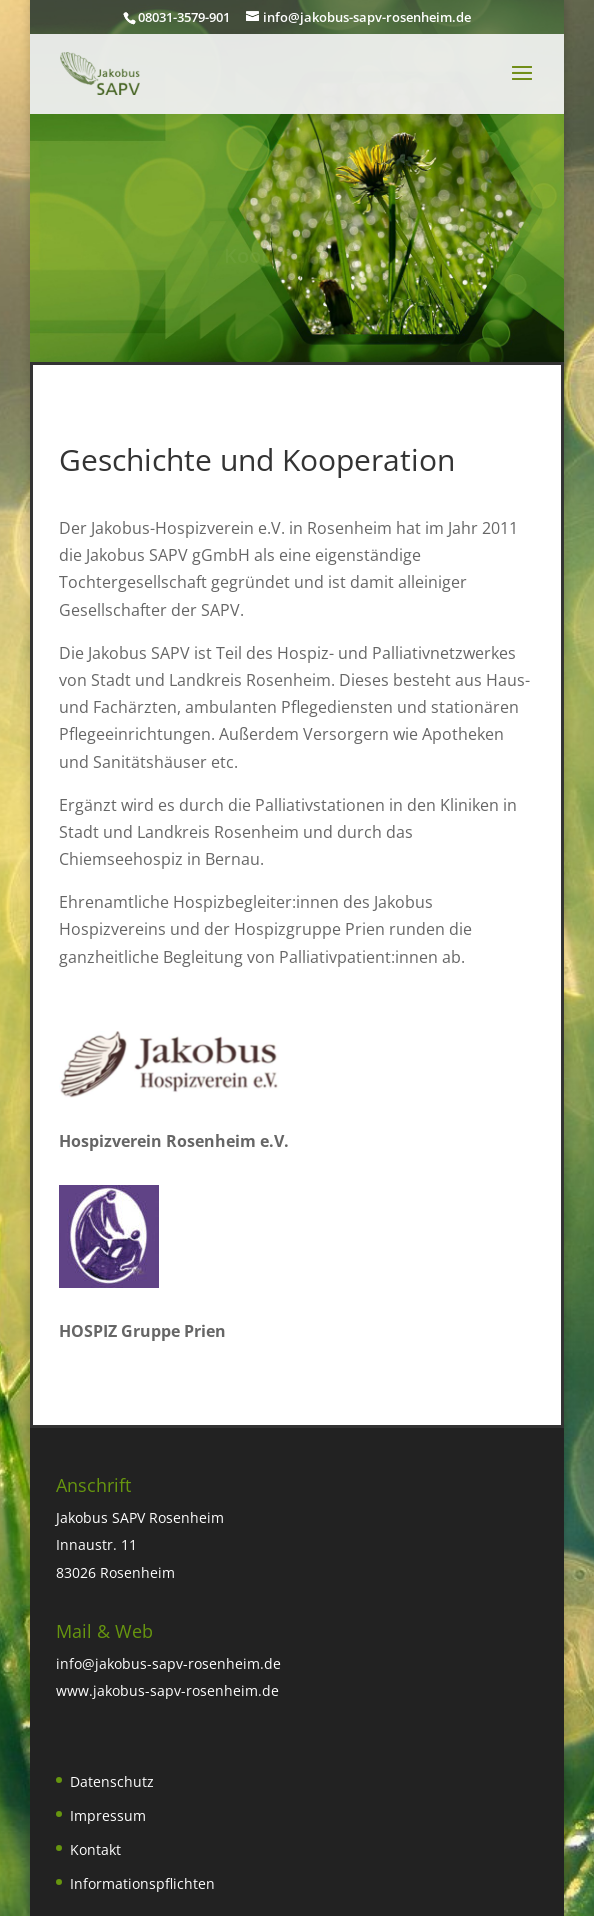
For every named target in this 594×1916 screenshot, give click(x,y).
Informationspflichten (142, 1883)
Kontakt (95, 1849)
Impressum (108, 1815)
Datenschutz (112, 1781)
